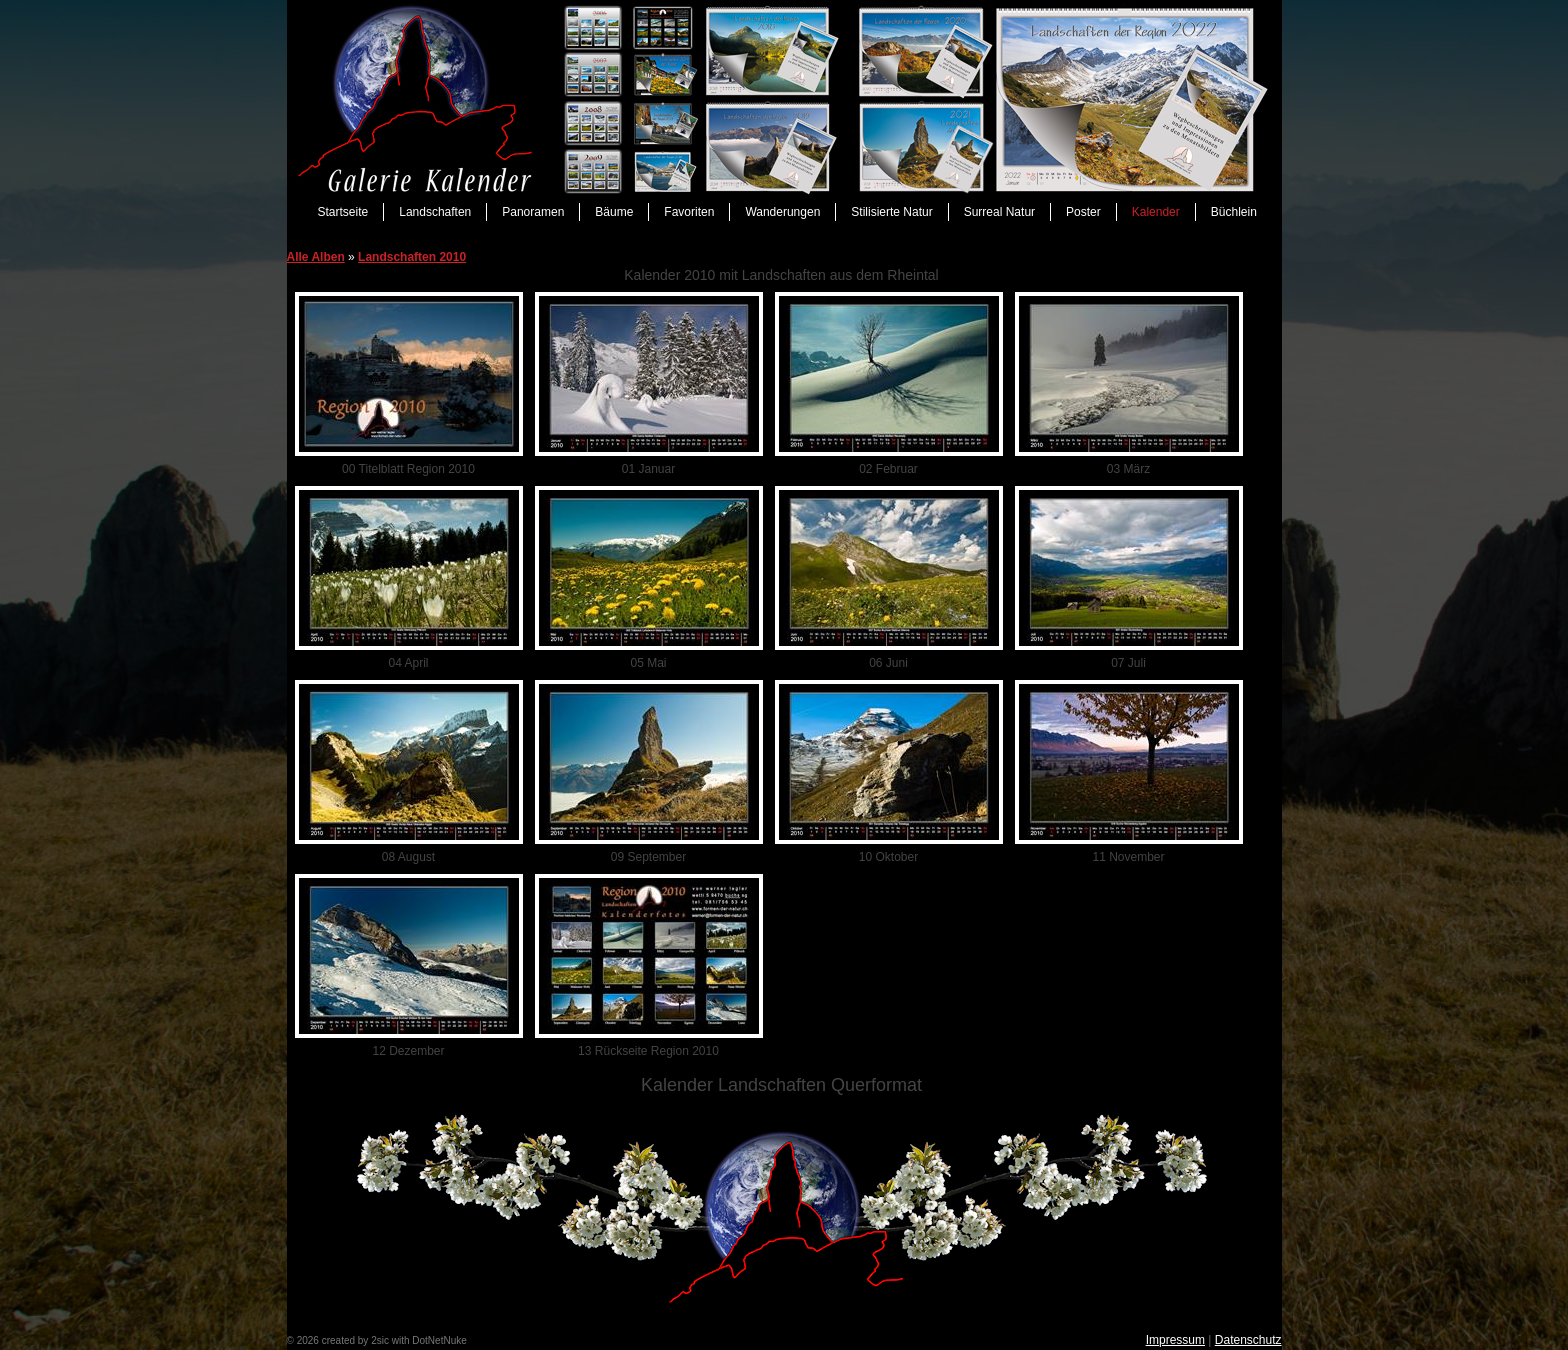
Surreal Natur (999, 212)
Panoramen (533, 212)
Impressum (1175, 1340)
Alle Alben (316, 257)
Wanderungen (782, 212)
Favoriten (689, 212)
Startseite (343, 212)
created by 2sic (355, 1340)
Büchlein (1234, 212)
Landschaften (435, 212)
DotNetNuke (439, 1340)
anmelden (491, 1340)
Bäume (614, 212)
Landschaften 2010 (412, 257)
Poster (1083, 212)
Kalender (1156, 212)
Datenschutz (1248, 1340)
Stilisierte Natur (891, 212)
